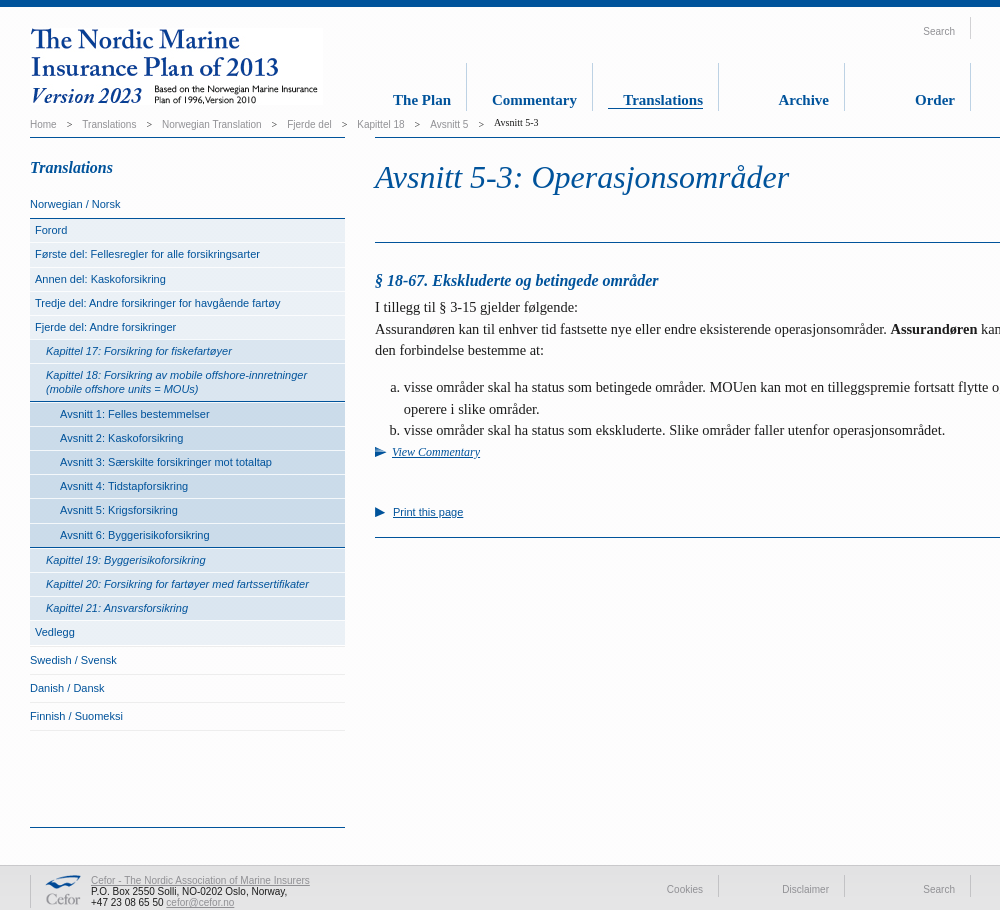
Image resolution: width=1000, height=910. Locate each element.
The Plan (422, 100)
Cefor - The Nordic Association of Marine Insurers (200, 880)
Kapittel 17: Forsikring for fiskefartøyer (139, 351)
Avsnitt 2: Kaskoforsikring (121, 438)
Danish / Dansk (67, 688)
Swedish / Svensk (73, 660)
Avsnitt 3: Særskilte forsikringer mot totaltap (166, 462)
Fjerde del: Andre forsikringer (105, 327)
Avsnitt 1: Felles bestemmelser (135, 414)
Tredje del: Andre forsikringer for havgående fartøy (157, 303)
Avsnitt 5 (449, 124)
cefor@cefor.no (200, 902)
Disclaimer (805, 889)
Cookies (685, 889)
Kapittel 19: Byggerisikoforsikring (126, 560)
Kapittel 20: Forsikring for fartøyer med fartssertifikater (177, 584)
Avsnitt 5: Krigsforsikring (119, 510)
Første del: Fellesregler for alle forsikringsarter (147, 254)
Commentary (534, 100)
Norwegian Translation (212, 124)
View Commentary (436, 452)
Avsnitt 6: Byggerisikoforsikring (135, 535)
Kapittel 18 (380, 124)
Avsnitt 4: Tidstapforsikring (124, 486)
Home (43, 124)
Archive (803, 100)
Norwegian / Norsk (75, 204)
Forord (51, 230)
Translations (663, 100)
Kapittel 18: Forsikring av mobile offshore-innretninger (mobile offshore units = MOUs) (176, 381)
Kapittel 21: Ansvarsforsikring (117, 608)
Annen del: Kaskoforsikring (100, 279)
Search (939, 31)
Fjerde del (309, 124)
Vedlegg (55, 632)
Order (935, 100)
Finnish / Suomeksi (76, 716)
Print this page (428, 512)
